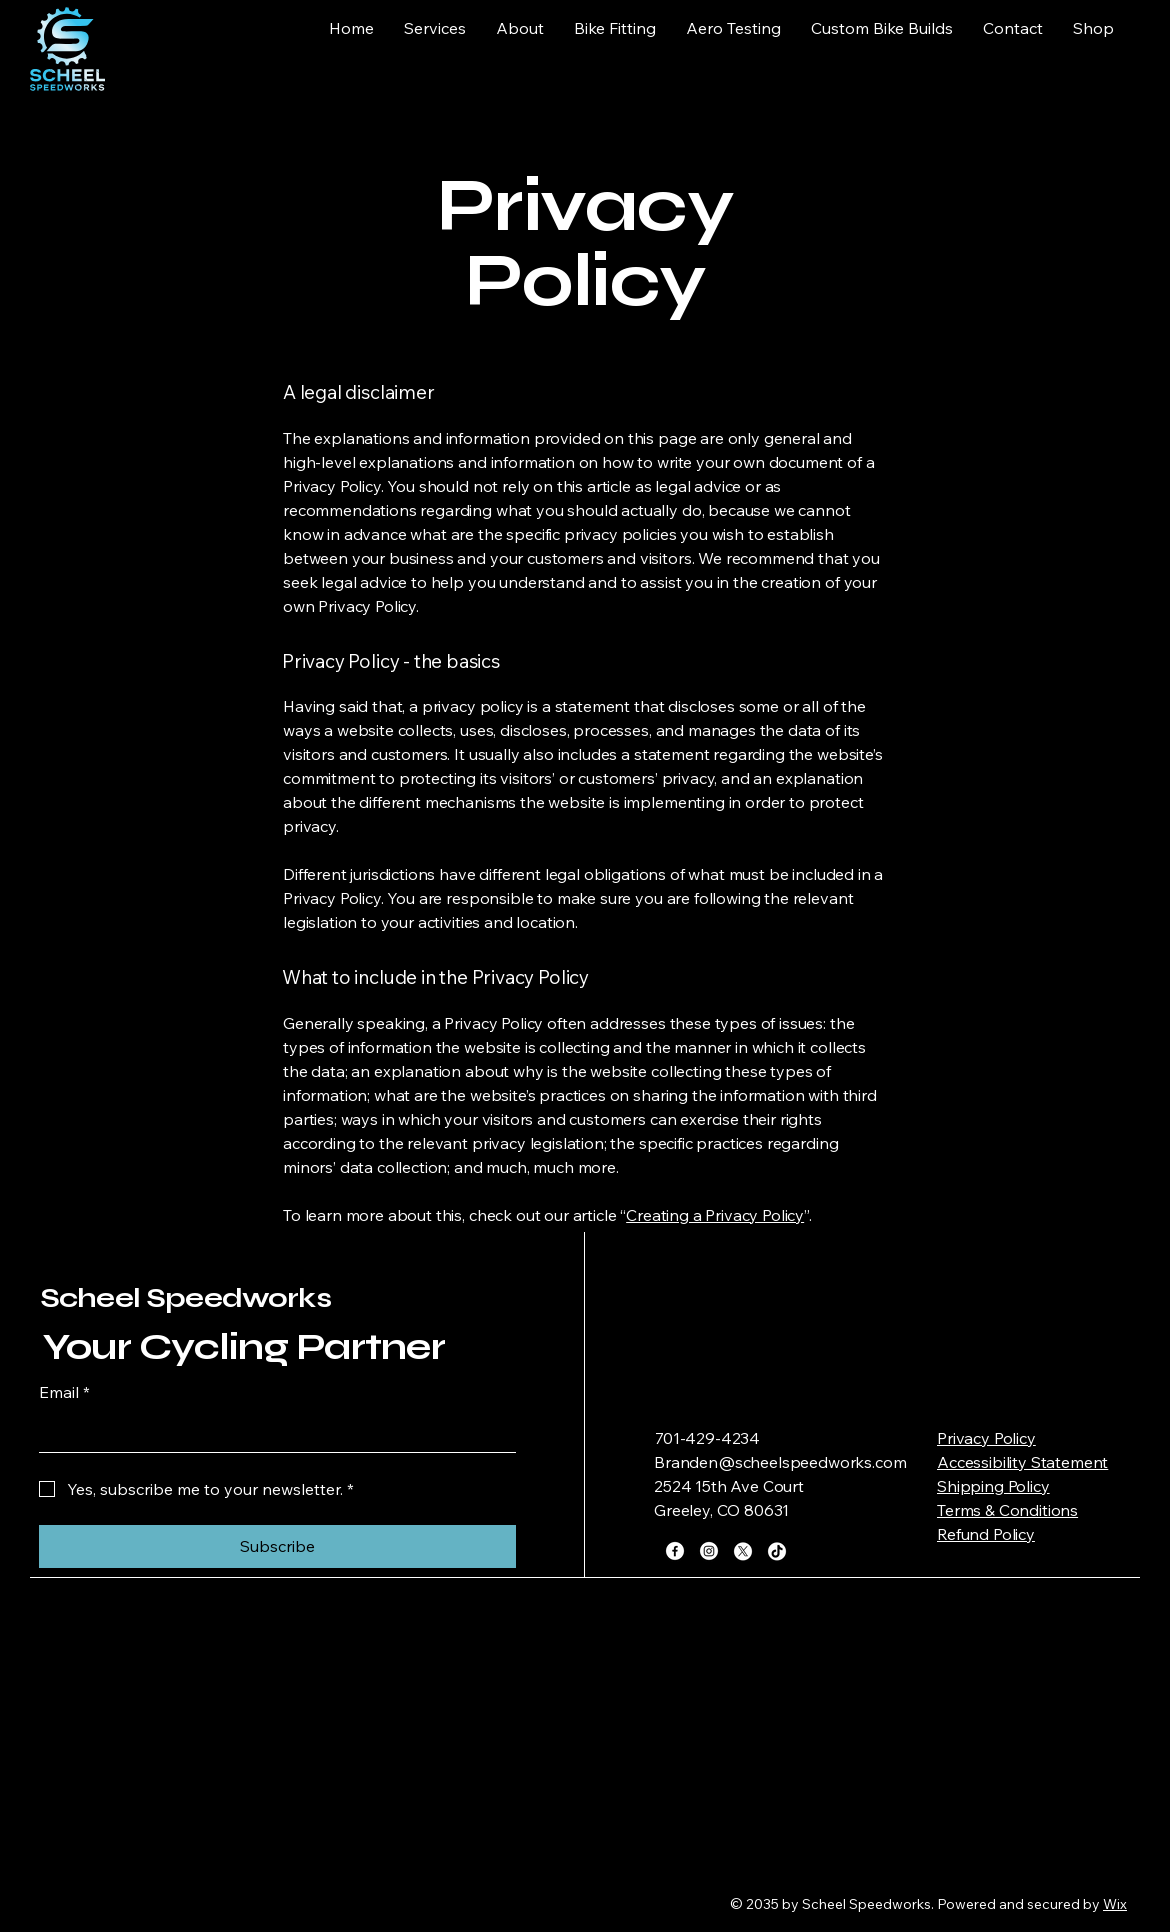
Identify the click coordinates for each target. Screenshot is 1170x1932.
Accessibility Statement (1022, 1462)
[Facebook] (675, 1551)
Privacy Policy (986, 1438)
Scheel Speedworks (185, 1298)
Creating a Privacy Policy (715, 1215)
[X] (743, 1551)
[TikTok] (777, 1551)
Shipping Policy (993, 1486)
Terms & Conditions (1007, 1510)
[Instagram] (709, 1551)
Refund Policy (986, 1534)
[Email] (271, 1432)
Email (64, 1392)
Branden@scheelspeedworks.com (780, 1462)
